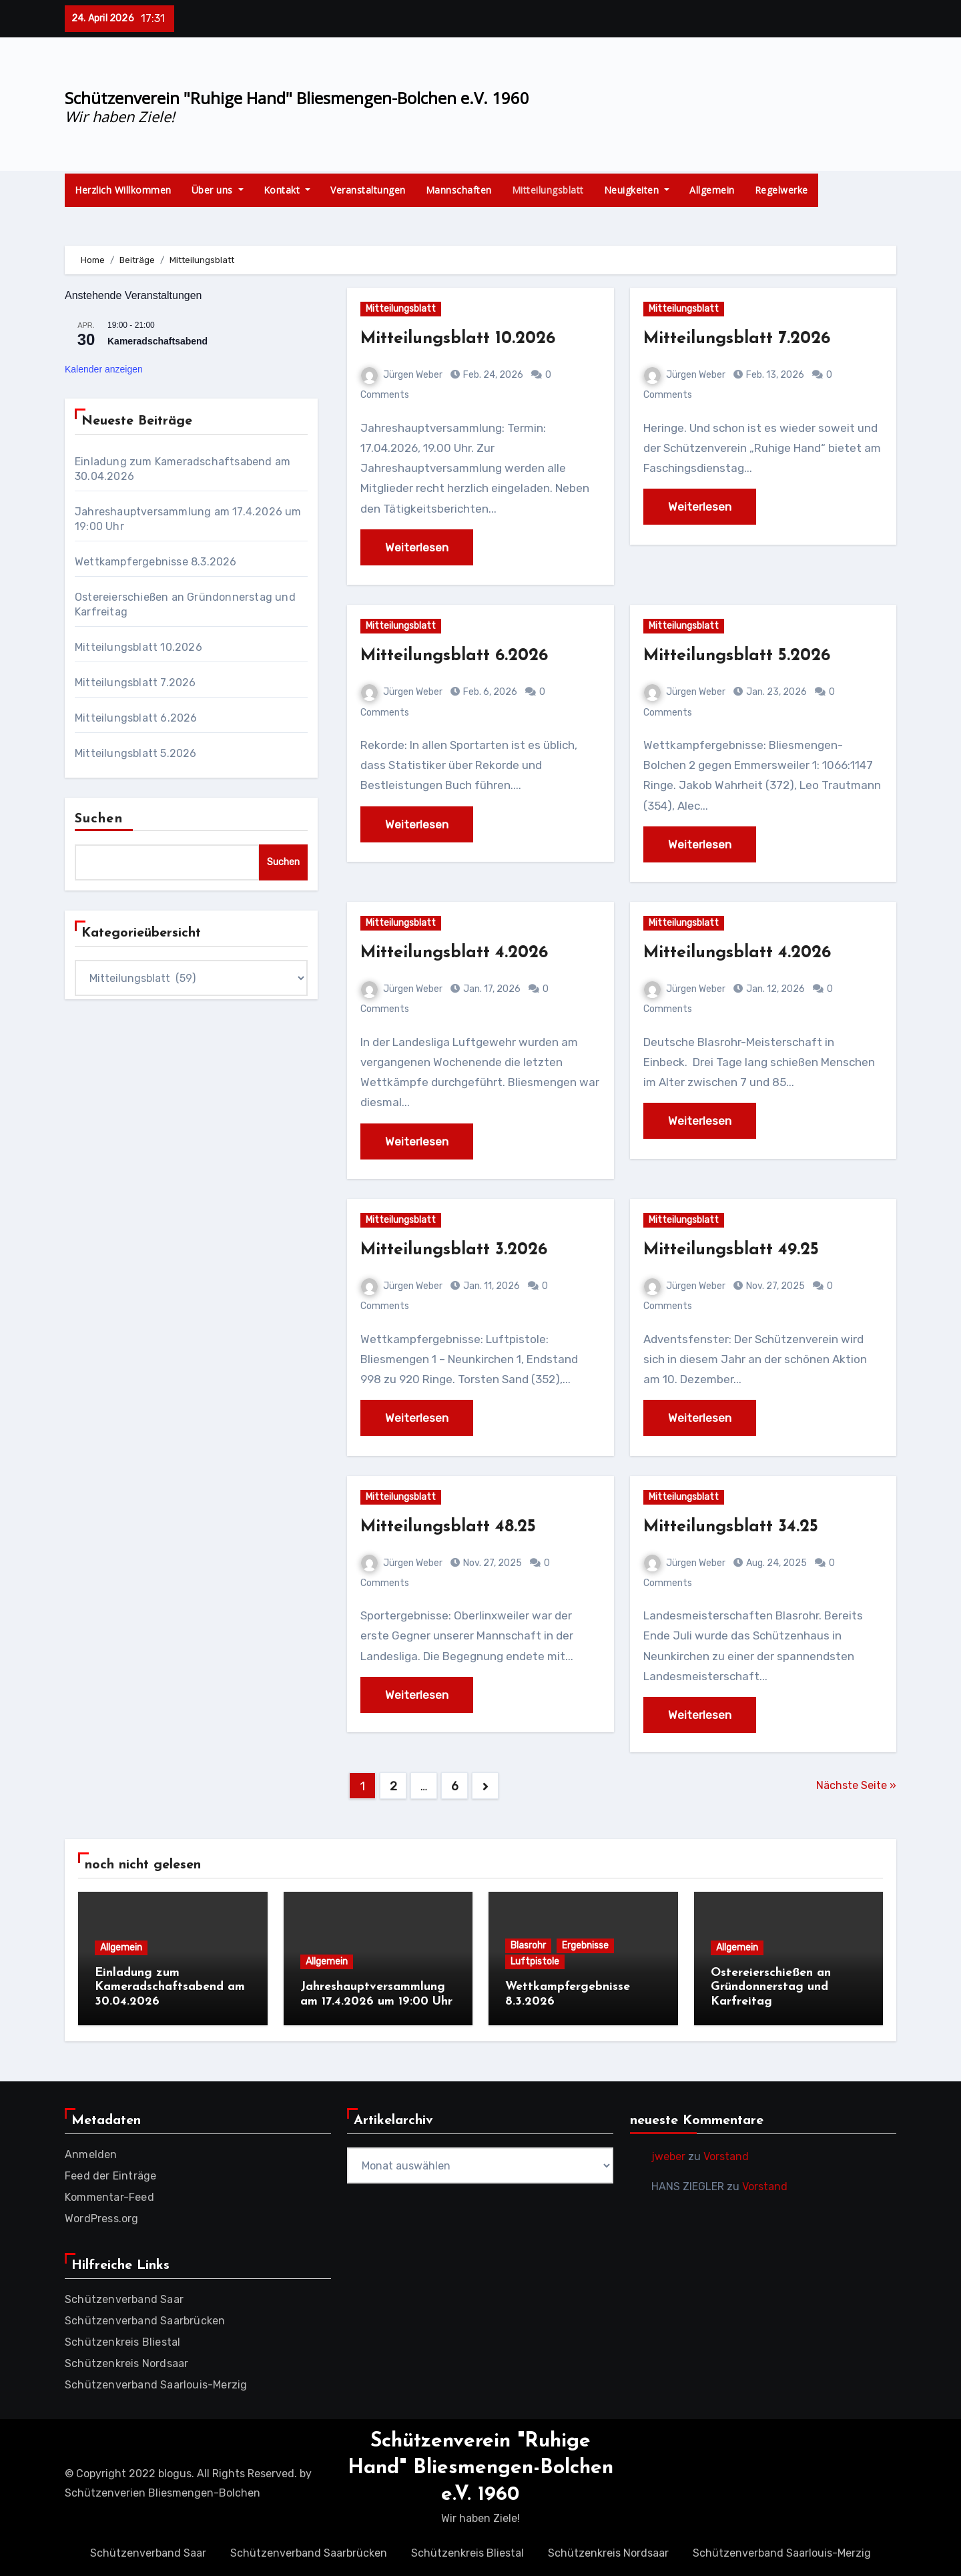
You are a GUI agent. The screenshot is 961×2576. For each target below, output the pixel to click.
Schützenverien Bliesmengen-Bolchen (162, 2491)
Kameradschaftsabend (157, 341)
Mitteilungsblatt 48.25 (454, 1527)
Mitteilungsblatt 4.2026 (460, 953)
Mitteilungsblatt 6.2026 (136, 718)
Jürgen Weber (401, 374)
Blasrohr (528, 1945)
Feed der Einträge (110, 2173)
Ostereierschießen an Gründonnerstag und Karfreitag (771, 1987)
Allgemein (712, 190)
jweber (668, 2153)
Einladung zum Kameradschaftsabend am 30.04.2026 (170, 1987)
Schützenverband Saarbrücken (145, 2318)
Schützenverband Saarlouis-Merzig (156, 2382)
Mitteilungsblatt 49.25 (736, 1250)
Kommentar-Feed (109, 2194)
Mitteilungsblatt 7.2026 (135, 682)
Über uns (218, 190)
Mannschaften (459, 190)
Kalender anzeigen (104, 369)
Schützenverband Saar (124, 2296)
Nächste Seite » (856, 1785)
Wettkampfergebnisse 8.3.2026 (156, 561)
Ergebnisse (585, 1945)
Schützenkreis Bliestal (122, 2339)
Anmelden (91, 2151)
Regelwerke (781, 190)
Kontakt (287, 190)
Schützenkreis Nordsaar (126, 2360)
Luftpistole (535, 1961)
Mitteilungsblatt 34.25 (736, 1527)
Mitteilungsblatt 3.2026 (460, 1250)
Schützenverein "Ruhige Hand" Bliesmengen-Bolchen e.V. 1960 (297, 98)
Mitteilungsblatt (548, 190)
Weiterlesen (416, 547)
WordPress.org (102, 2216)
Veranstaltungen (368, 190)
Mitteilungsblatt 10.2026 (138, 647)
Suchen (99, 819)
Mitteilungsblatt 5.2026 (136, 753)
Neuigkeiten (637, 190)
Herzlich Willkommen (123, 190)
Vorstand (726, 2153)
